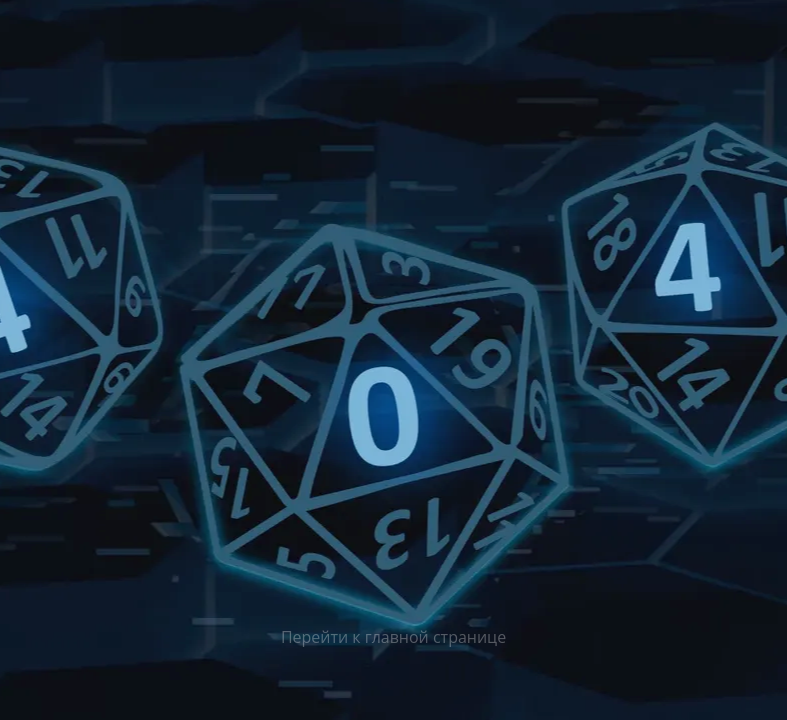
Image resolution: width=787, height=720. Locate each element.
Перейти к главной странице (393, 637)
